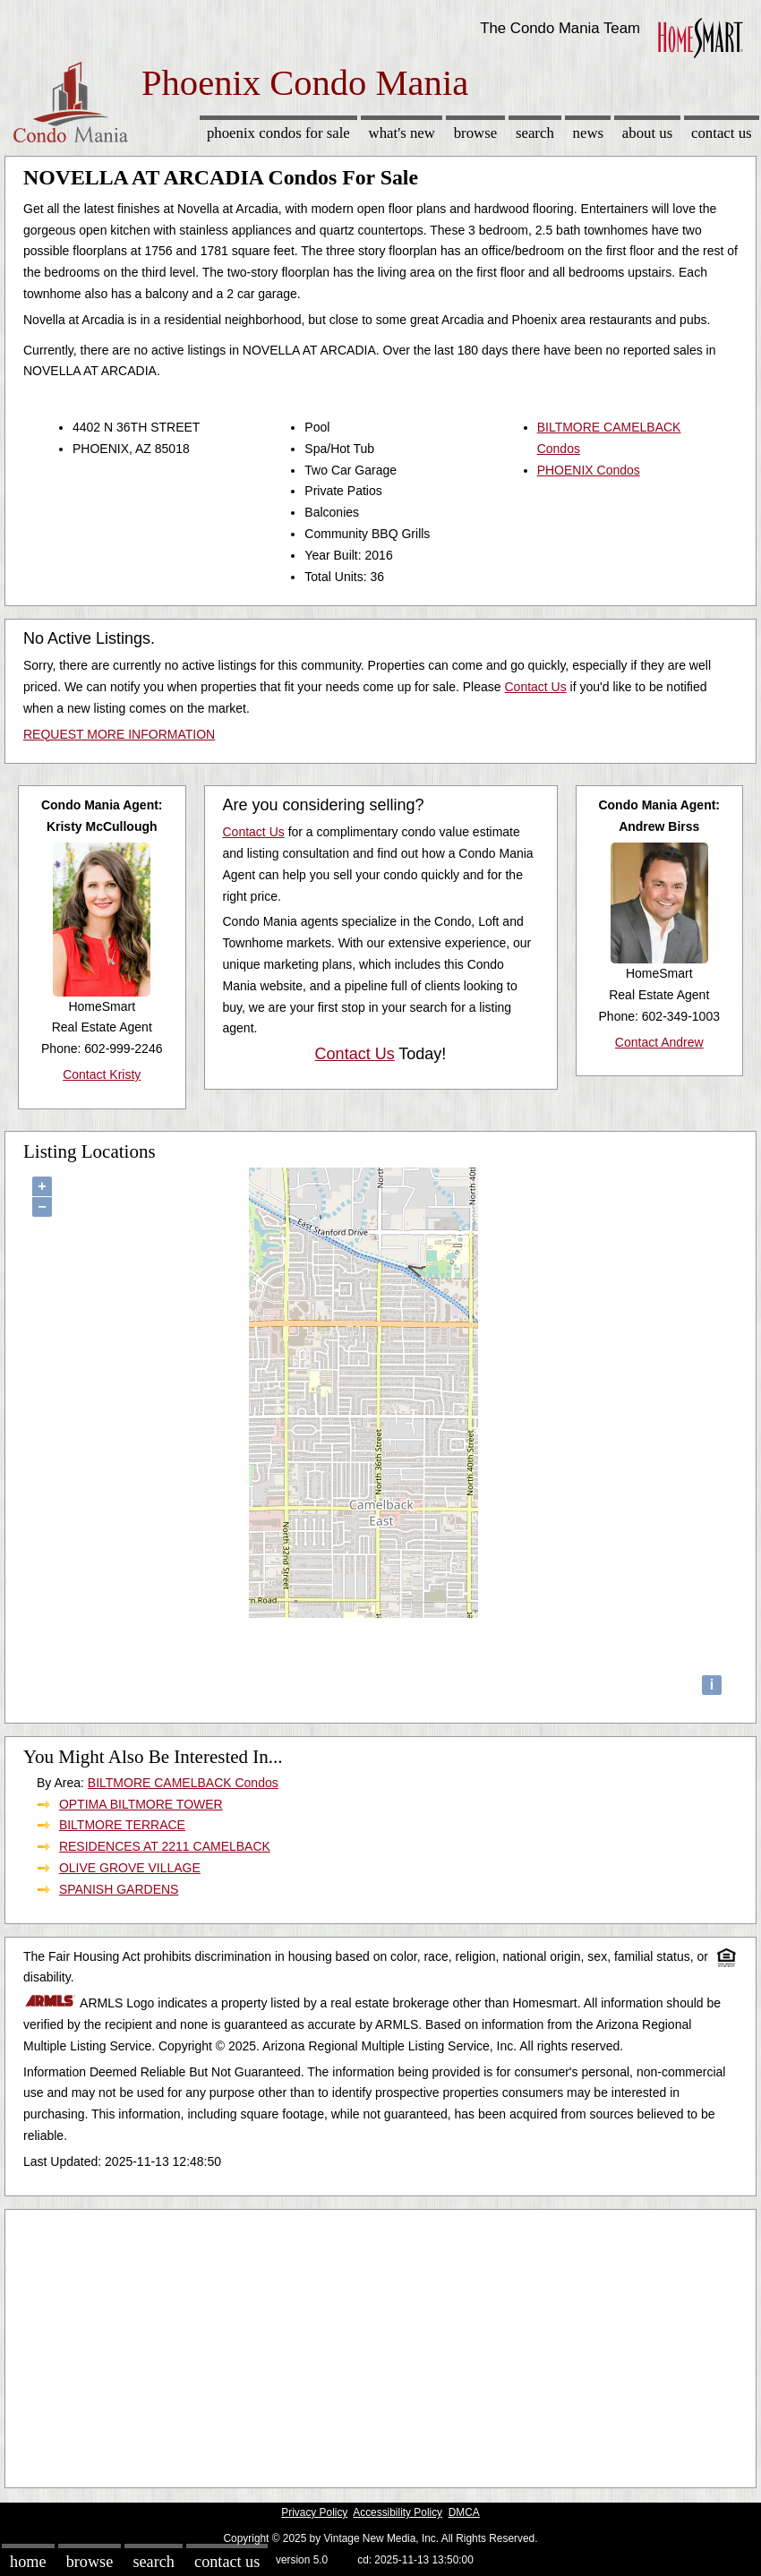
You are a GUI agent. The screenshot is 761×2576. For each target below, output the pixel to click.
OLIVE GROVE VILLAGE (130, 1868)
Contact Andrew (659, 1042)
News (588, 132)
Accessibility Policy (397, 2512)
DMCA (464, 2512)
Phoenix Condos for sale (278, 132)
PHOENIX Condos (588, 470)
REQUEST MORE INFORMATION (119, 734)
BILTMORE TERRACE (122, 1825)
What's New (402, 132)
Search (535, 132)
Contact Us (721, 132)
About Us (647, 132)
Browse (475, 132)
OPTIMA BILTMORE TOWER (141, 1804)
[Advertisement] (380, 2344)
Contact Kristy (102, 1074)
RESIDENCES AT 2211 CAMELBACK (164, 1846)
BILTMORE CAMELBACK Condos (183, 1783)
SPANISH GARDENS (119, 1889)
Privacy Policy (314, 2512)
